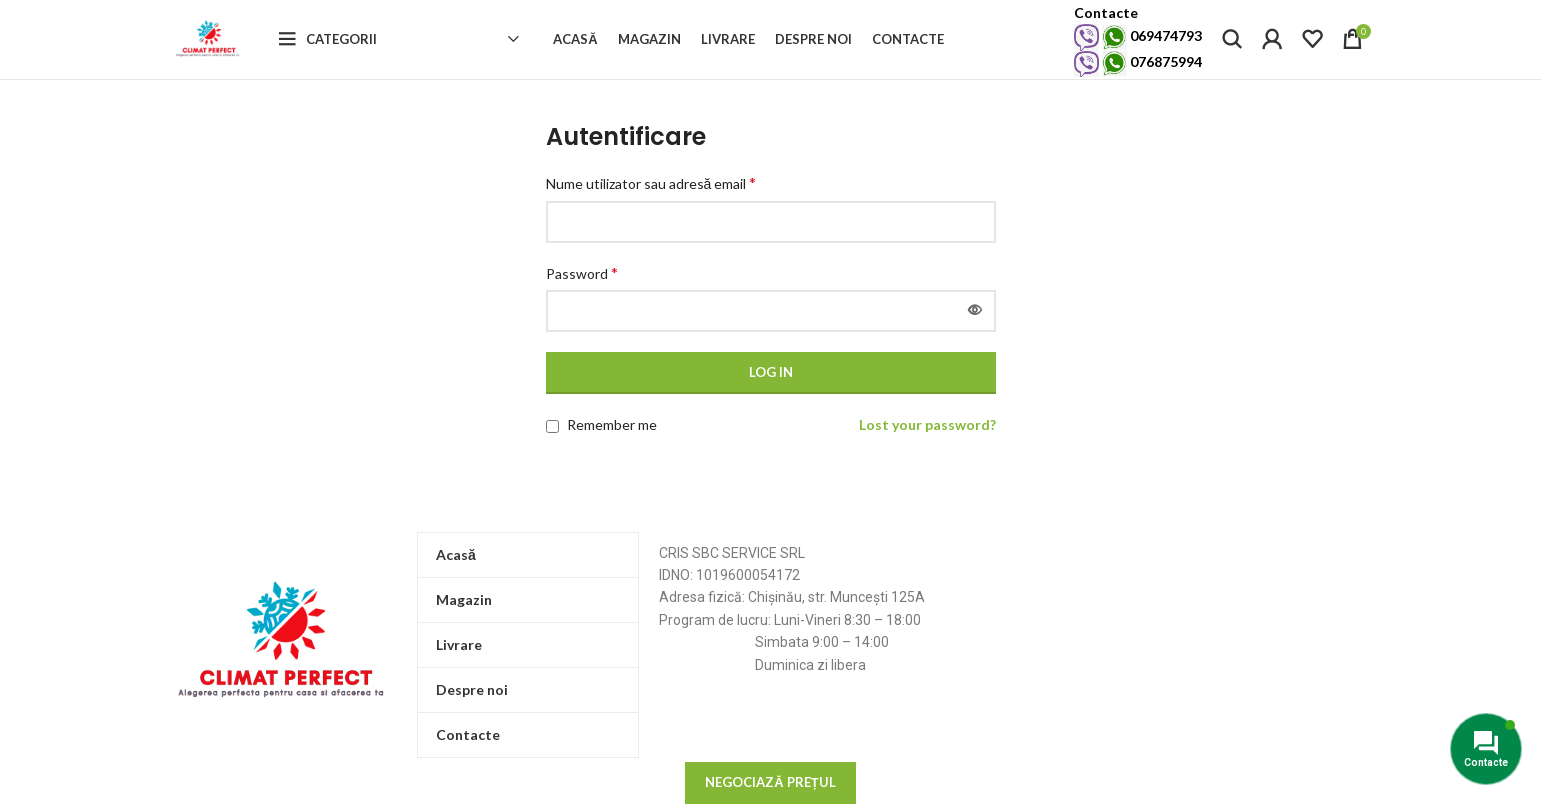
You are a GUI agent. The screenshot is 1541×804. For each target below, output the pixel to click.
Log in (771, 398)
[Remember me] (552, 451)
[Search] (1232, 52)
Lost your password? (927, 449)
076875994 (1138, 74)
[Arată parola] (975, 336)
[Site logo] (222, 50)
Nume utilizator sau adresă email (651, 208)
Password (582, 297)
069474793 (1138, 48)
